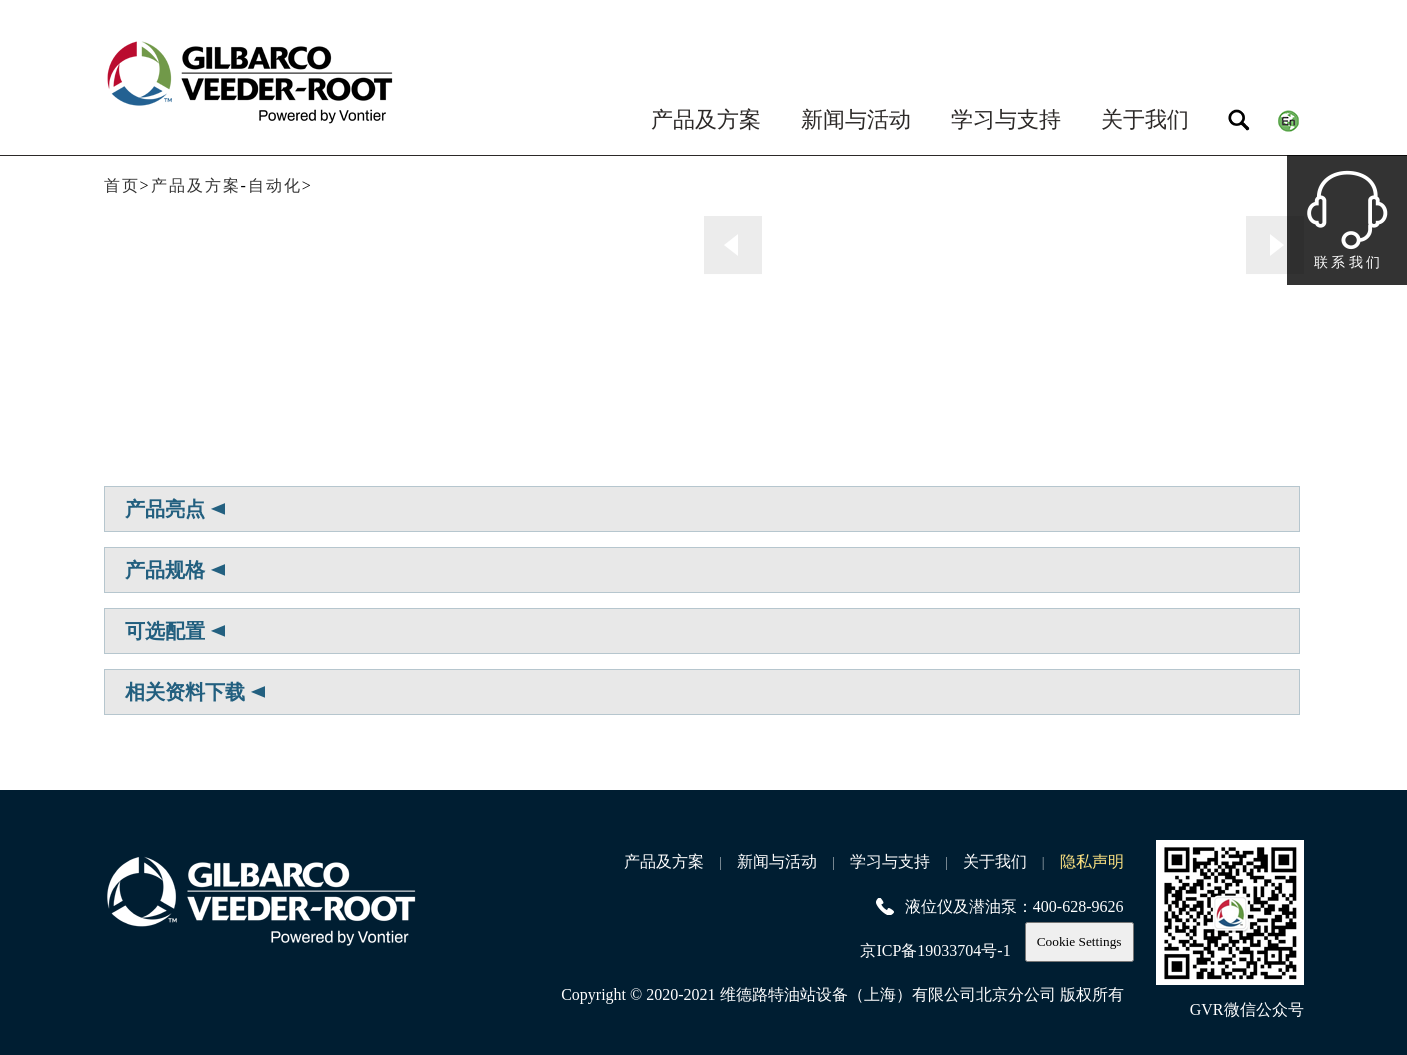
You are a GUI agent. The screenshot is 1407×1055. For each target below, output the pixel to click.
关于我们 (1145, 119)
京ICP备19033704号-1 (935, 950)
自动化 (275, 185)
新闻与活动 (856, 119)
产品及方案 (706, 119)
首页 (122, 185)
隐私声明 (1092, 861)
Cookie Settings (1079, 941)
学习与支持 (1006, 119)
